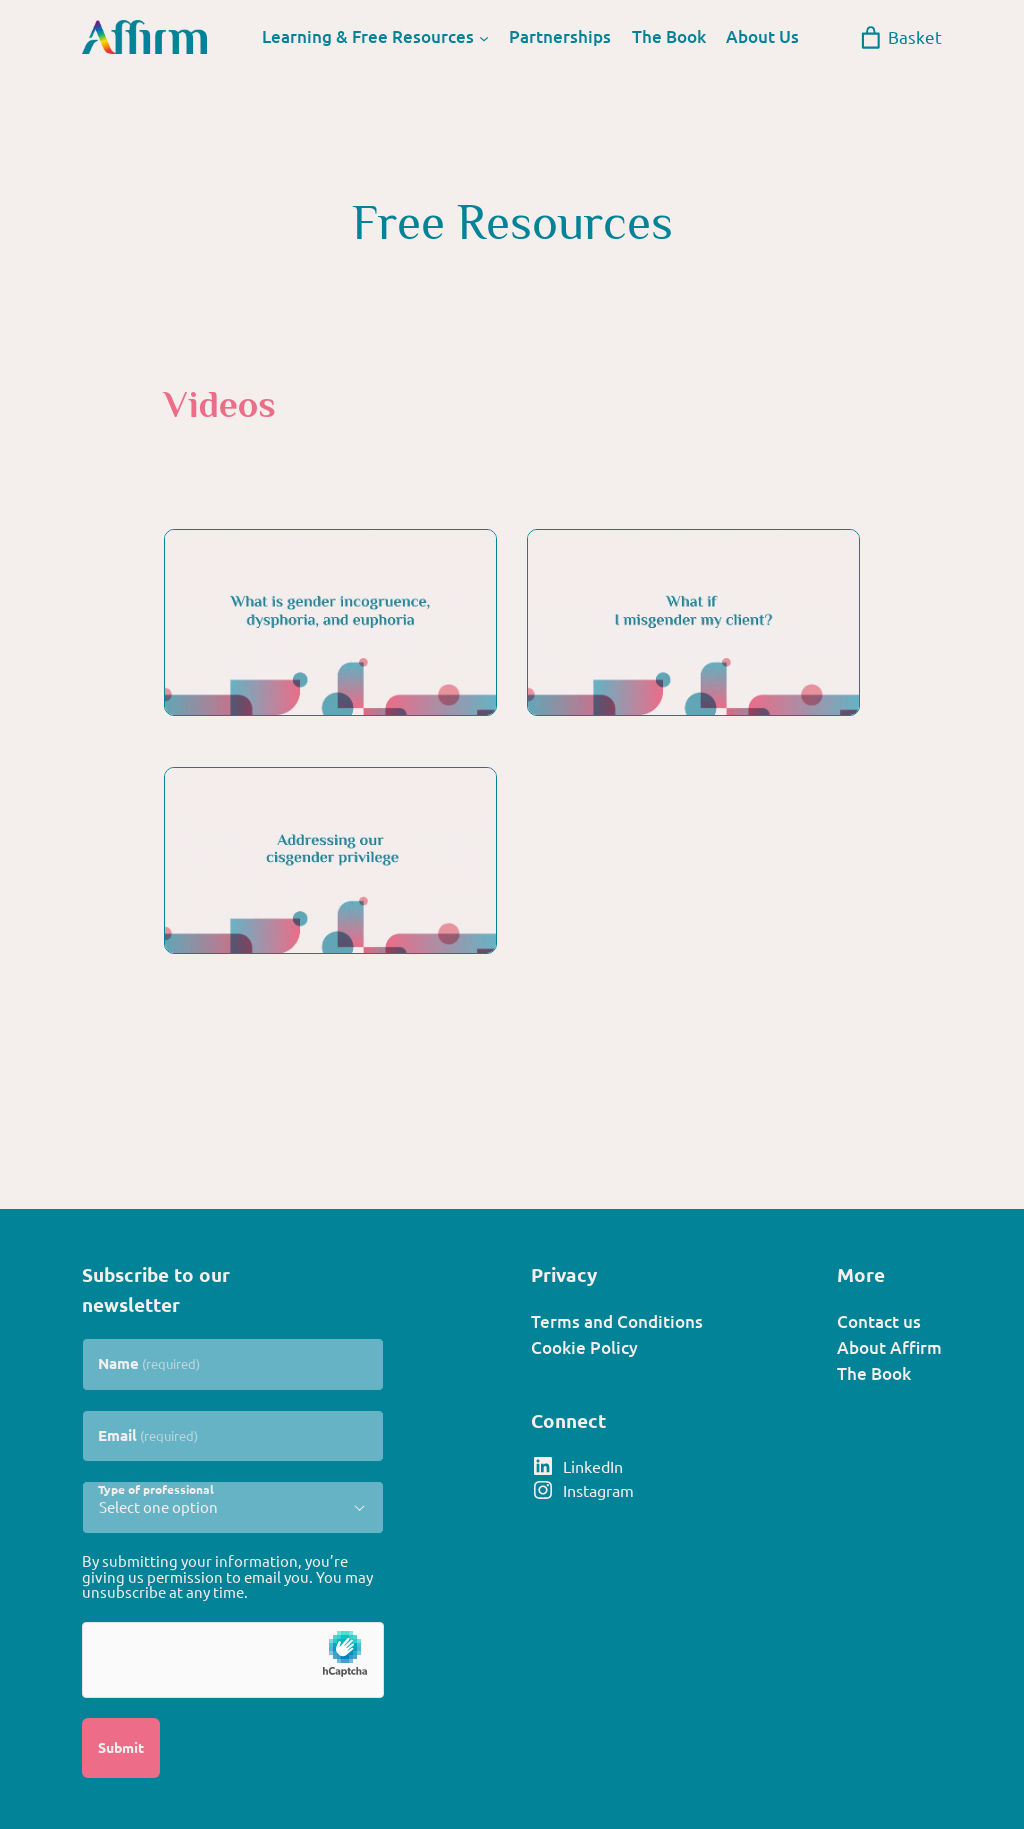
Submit (121, 1747)
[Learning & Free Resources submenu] (484, 37)
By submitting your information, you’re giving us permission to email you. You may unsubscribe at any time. (227, 1576)
